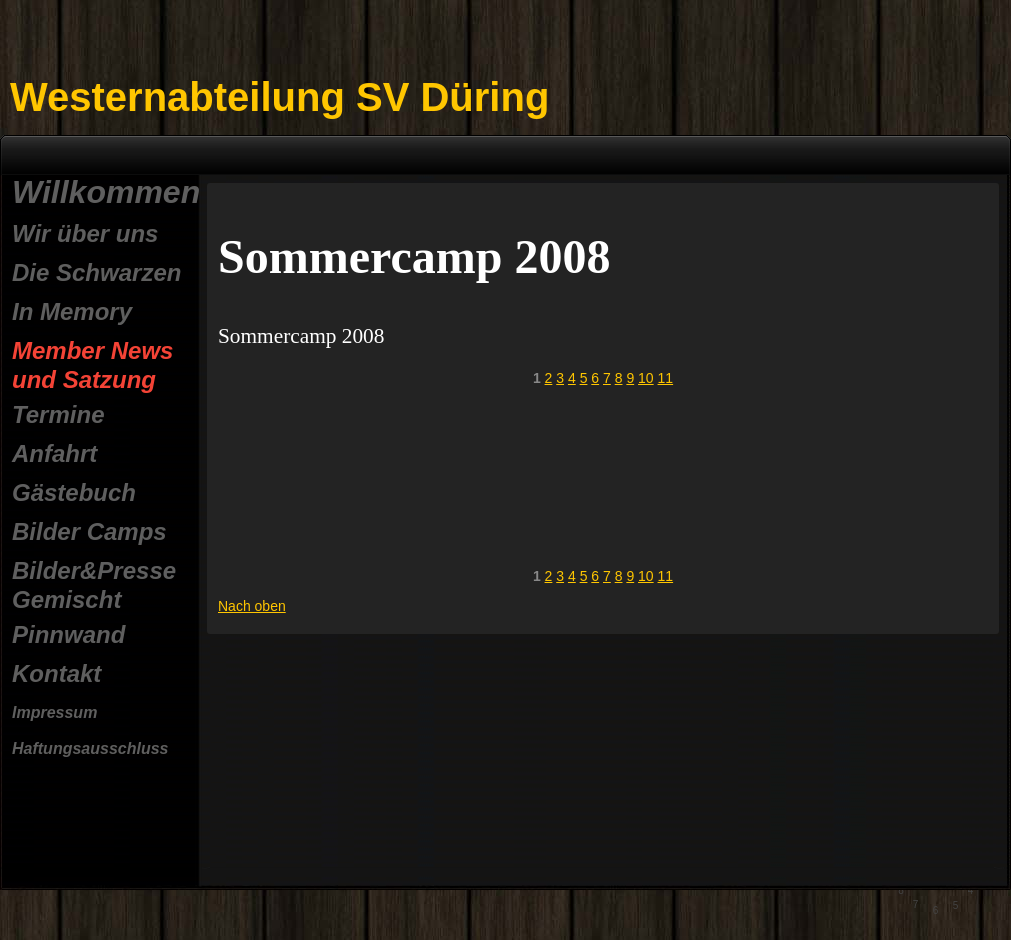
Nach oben (252, 606)
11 (666, 378)
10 (646, 378)
